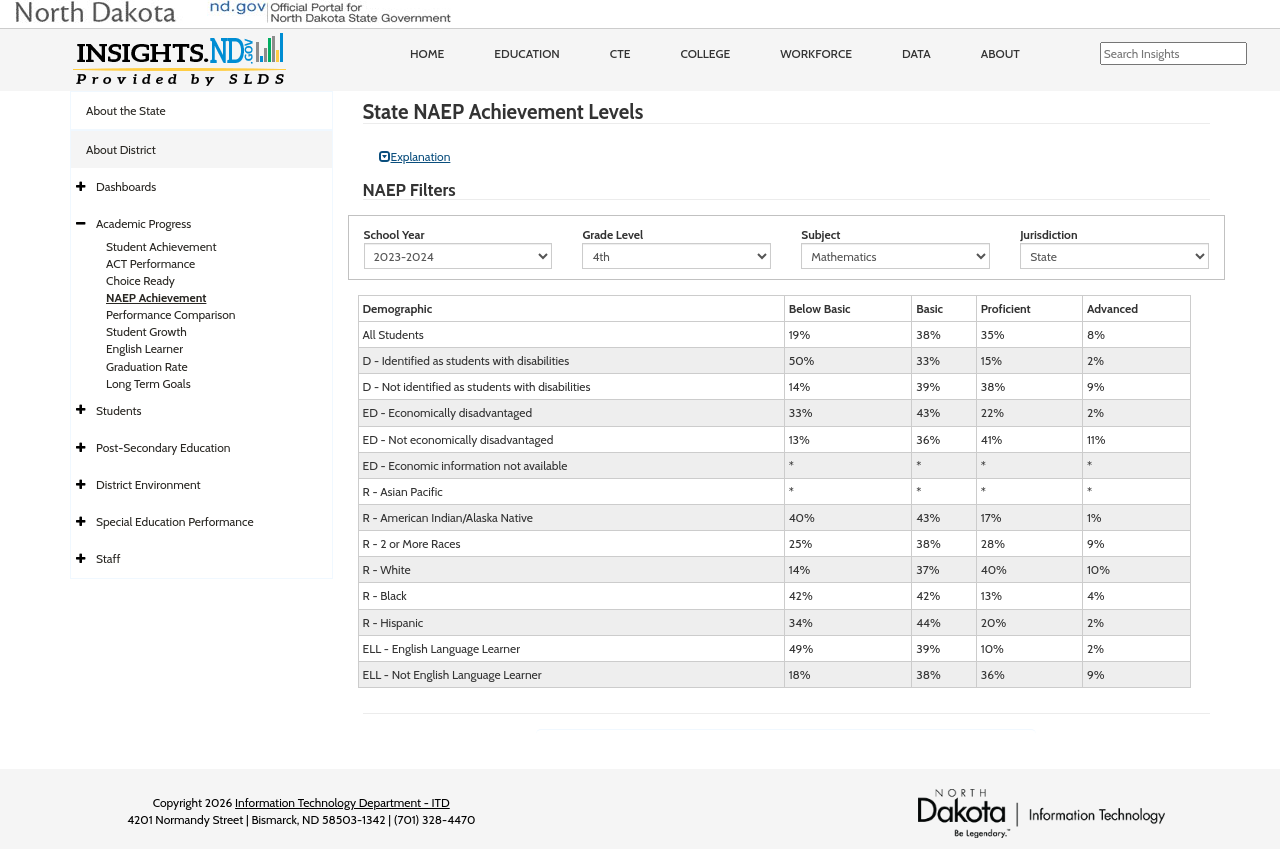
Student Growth (146, 331)
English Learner (144, 348)
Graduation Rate (147, 366)
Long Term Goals (148, 383)
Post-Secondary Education (163, 447)
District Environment (148, 484)
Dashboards (126, 186)
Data (916, 53)
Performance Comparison (171, 314)
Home (427, 53)
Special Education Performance (175, 521)
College (705, 53)
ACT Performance (150, 263)
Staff (108, 558)
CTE (620, 53)
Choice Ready (140, 280)
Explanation (415, 156)
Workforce (816, 53)
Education (527, 53)
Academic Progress (143, 223)
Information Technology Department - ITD (342, 802)
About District (121, 149)
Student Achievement (161, 246)
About (1000, 53)
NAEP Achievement (156, 297)
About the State (126, 110)
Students (119, 410)
